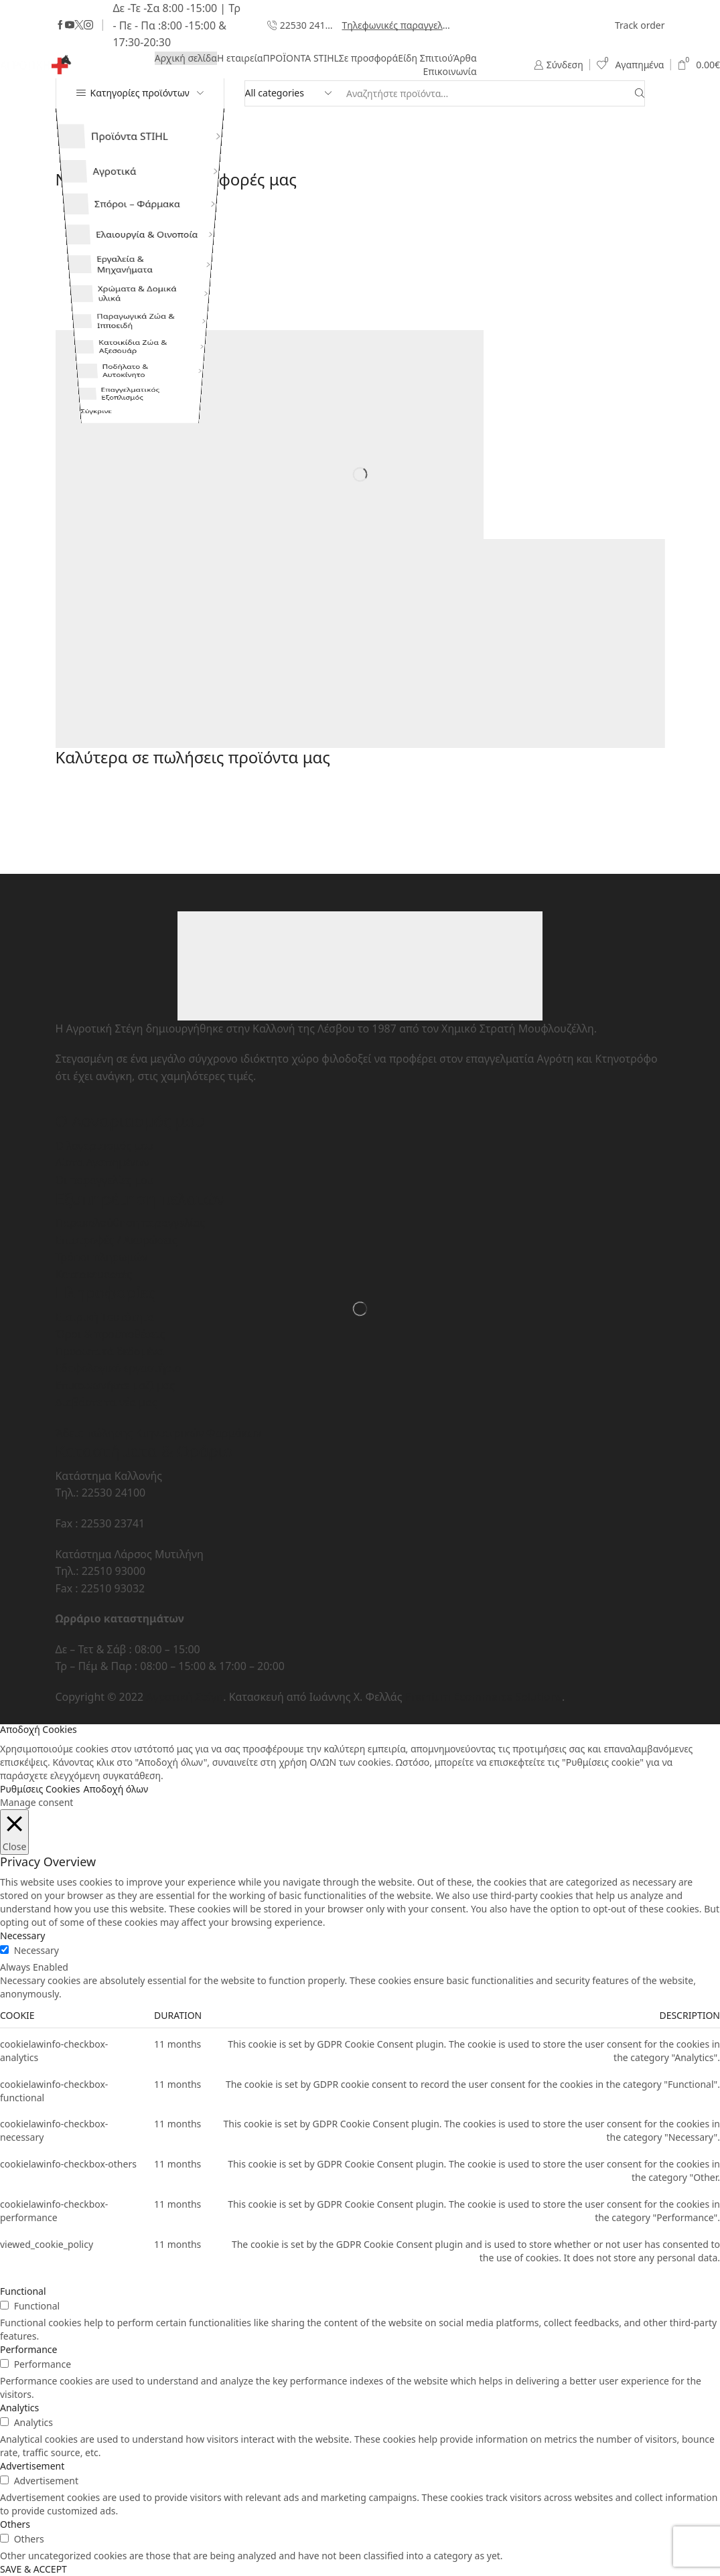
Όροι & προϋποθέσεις (110, 1334)
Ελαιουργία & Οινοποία (131, 259)
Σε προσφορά (368, 58)
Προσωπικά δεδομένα (110, 1351)
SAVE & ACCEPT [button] (33, 2569)
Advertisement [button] (32, 2465)
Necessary (36, 1950)
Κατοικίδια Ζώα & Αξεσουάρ (115, 433)
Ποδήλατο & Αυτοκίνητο (103, 477)
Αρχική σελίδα (186, 58)
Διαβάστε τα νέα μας (106, 1402)
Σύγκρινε (78, 557)
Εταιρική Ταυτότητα (105, 1317)
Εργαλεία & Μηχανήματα (105, 301)
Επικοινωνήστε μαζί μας (115, 1385)
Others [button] (15, 2524)
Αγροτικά (96, 178)
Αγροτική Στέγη (184, 1696)
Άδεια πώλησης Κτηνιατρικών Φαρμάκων (159, 1433)
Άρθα (464, 58)
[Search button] (639, 93)
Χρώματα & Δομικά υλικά (120, 345)
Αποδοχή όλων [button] (116, 1789)
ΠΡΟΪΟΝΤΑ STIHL (301, 58)
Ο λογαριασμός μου (105, 1145)
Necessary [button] (22, 1935)
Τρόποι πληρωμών (102, 1256)
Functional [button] (23, 2291)
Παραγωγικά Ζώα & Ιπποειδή (120, 389)
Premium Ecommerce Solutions (483, 1696)
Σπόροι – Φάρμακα (120, 219)
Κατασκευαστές (94, 1274)
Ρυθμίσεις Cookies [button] (40, 1789)
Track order (640, 25)
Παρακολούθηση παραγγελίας (131, 1222)
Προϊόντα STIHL (112, 138)
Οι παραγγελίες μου (105, 1179)
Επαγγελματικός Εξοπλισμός (111, 521)
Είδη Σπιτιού (425, 58)
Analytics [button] (19, 2407)
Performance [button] (28, 2349)
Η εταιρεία (240, 58)
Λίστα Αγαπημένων (102, 1162)
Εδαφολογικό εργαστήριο (119, 1368)
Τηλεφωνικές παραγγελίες (397, 25)
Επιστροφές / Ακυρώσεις (116, 1240)
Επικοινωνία (449, 71)
